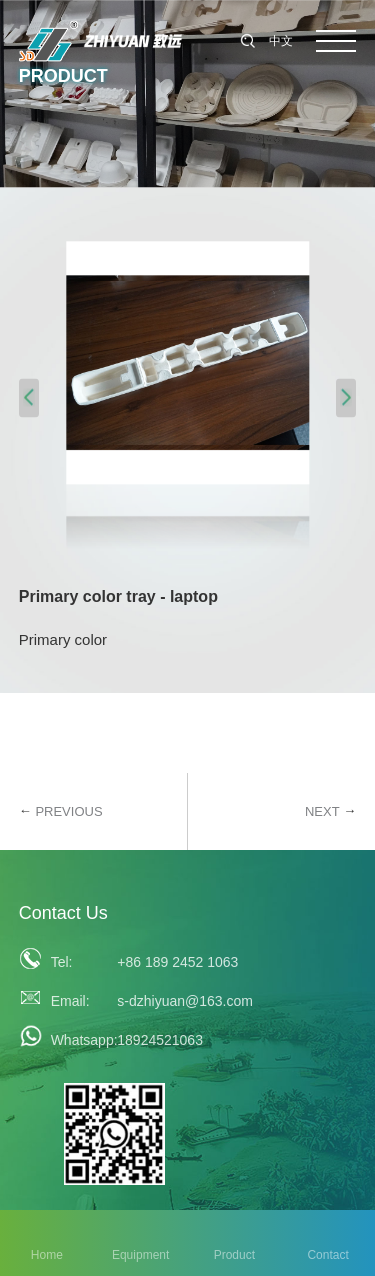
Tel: (62, 962)
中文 (281, 41)
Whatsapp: (79, 1040)
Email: (70, 1001)
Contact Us (63, 913)
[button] (29, 397)
